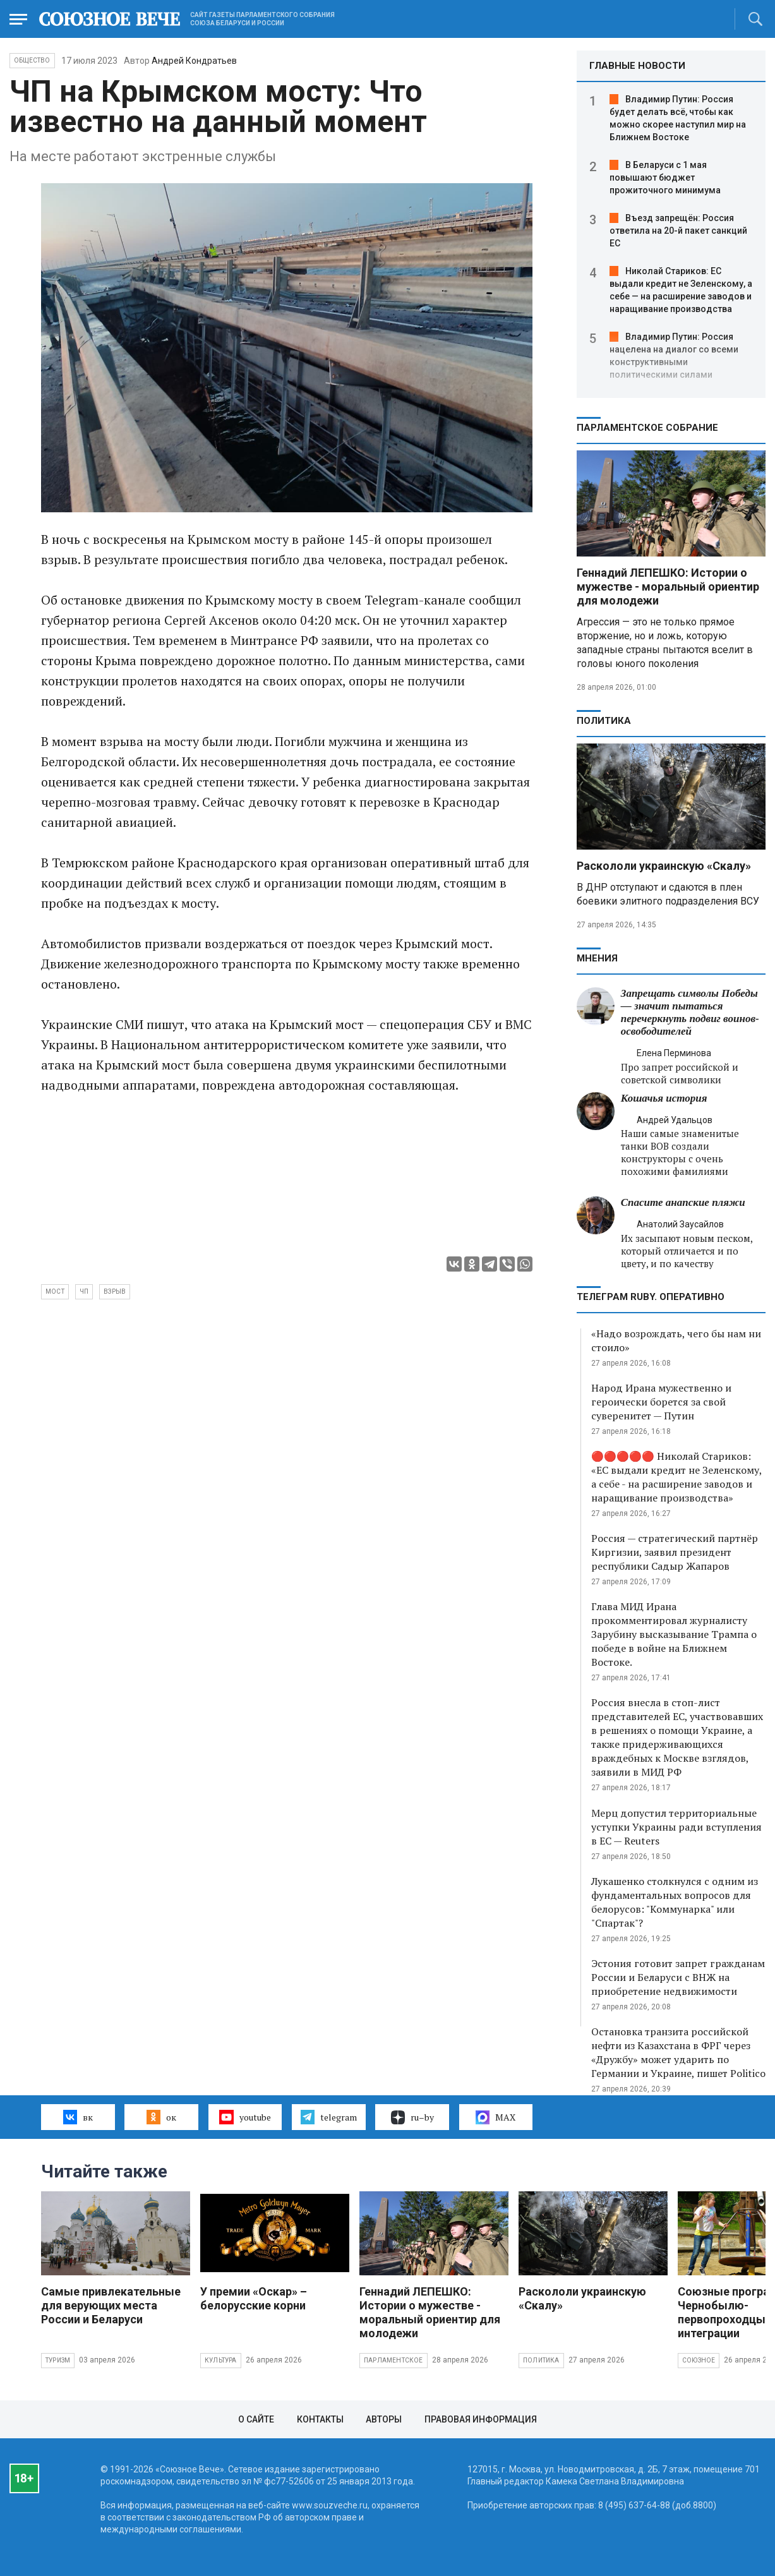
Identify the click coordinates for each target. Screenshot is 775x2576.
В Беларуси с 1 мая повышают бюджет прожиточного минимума (665, 177)
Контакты (320, 2419)
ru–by (412, 2117)
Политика (604, 720)
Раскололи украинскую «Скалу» (664, 865)
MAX (495, 2117)
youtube (244, 2117)
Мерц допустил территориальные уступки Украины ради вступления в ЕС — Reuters (676, 1827)
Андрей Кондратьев (194, 61)
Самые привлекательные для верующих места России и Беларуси (111, 2305)
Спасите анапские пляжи (683, 1202)
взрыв (115, 1291)
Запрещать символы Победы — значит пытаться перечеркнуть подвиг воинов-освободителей (690, 1012)
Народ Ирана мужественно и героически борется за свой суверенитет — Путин (661, 1402)
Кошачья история (664, 1098)
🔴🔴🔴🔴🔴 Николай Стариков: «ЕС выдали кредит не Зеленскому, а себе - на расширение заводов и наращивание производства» (676, 1477)
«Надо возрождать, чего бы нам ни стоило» (676, 1340)
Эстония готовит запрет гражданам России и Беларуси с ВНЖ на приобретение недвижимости (678, 1977)
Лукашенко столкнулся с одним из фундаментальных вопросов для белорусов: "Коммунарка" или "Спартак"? (674, 1902)
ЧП (84, 1291)
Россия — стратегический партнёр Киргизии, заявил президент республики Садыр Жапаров (674, 1552)
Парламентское (393, 2360)
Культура (221, 2360)
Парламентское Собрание (647, 427)
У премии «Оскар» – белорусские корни (253, 2298)
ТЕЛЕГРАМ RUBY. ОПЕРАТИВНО (650, 1297)
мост (54, 1291)
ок (161, 2117)
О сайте (256, 2419)
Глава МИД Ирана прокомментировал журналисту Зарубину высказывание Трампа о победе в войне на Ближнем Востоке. (674, 1634)
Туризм (57, 2360)
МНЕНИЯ (597, 958)
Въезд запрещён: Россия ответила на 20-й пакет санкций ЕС (678, 230)
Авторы (384, 2419)
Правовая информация (480, 2419)
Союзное (698, 2360)
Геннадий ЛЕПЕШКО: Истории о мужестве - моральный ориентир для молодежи (668, 586)
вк (78, 2117)
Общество (32, 60)
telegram (329, 2117)
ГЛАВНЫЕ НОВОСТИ (637, 65)
